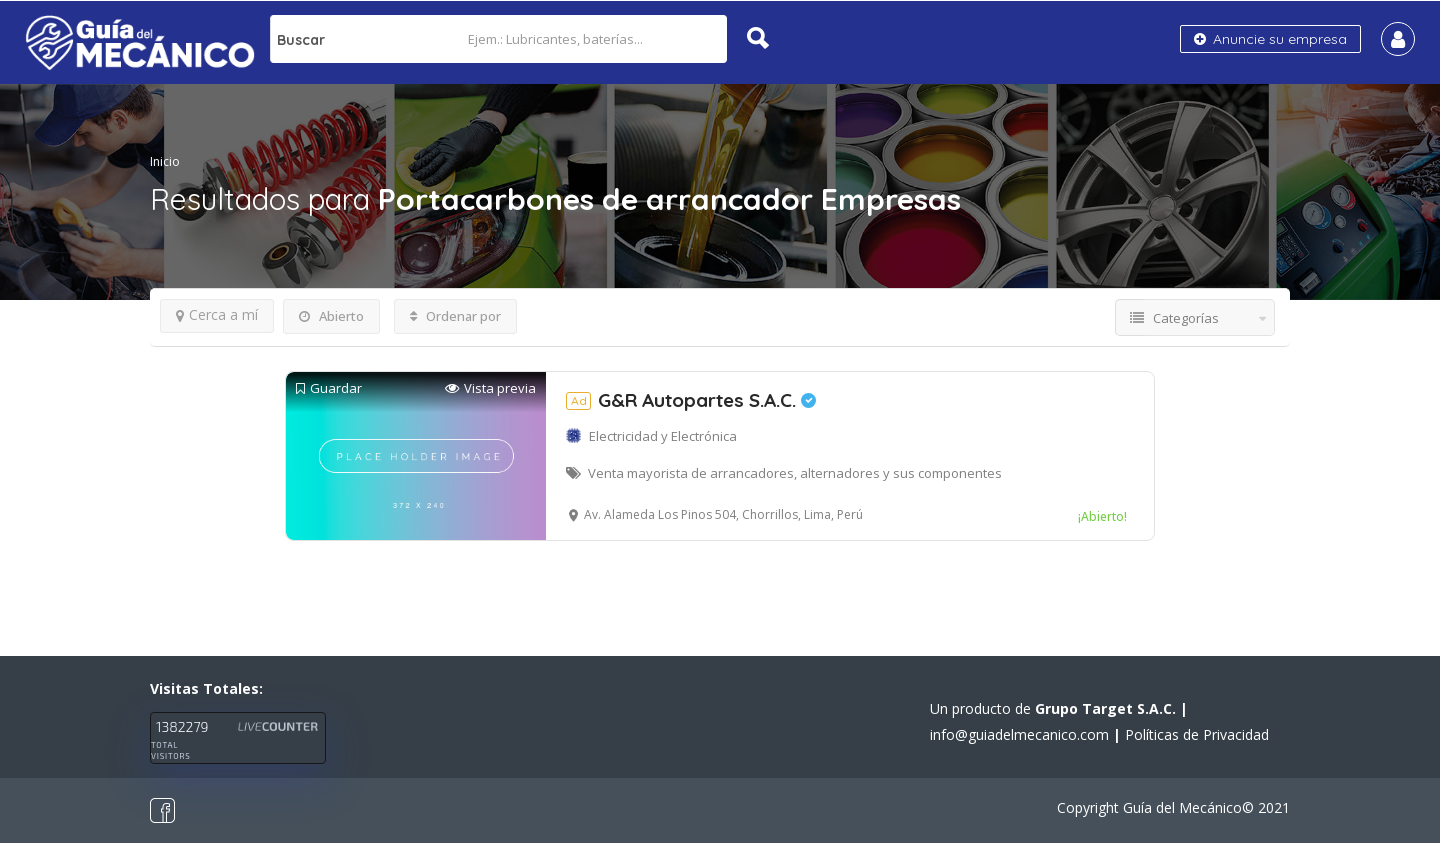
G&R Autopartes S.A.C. (691, 400)
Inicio (165, 161)
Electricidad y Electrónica (663, 436)
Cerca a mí (217, 314)
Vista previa (490, 388)
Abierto (331, 316)
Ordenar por (455, 316)
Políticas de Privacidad (1197, 734)
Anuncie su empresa (1270, 39)
